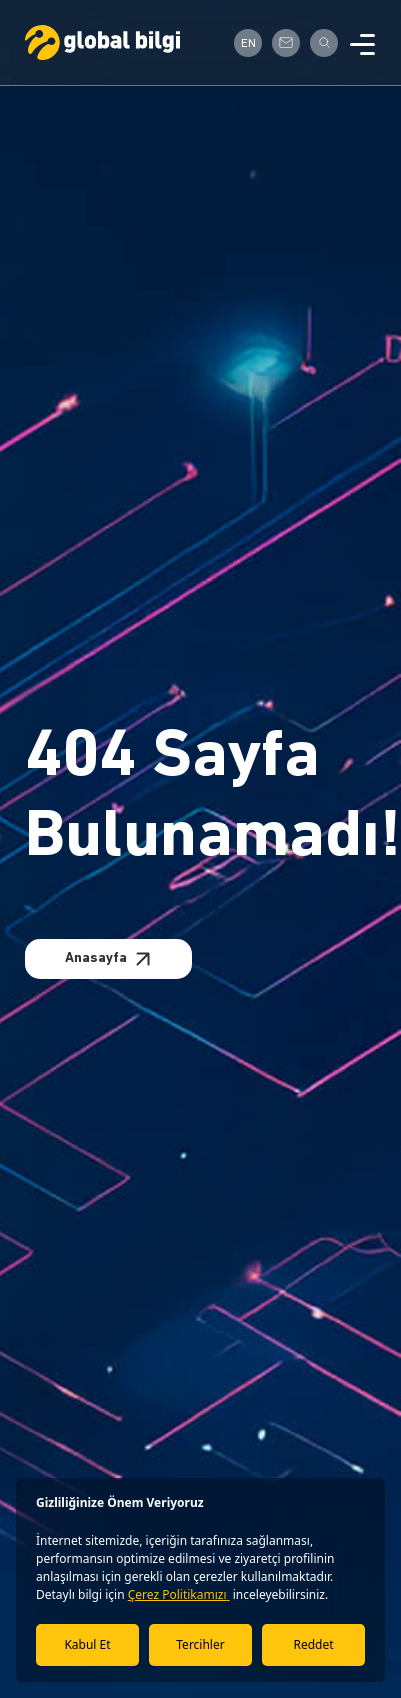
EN (248, 44)
